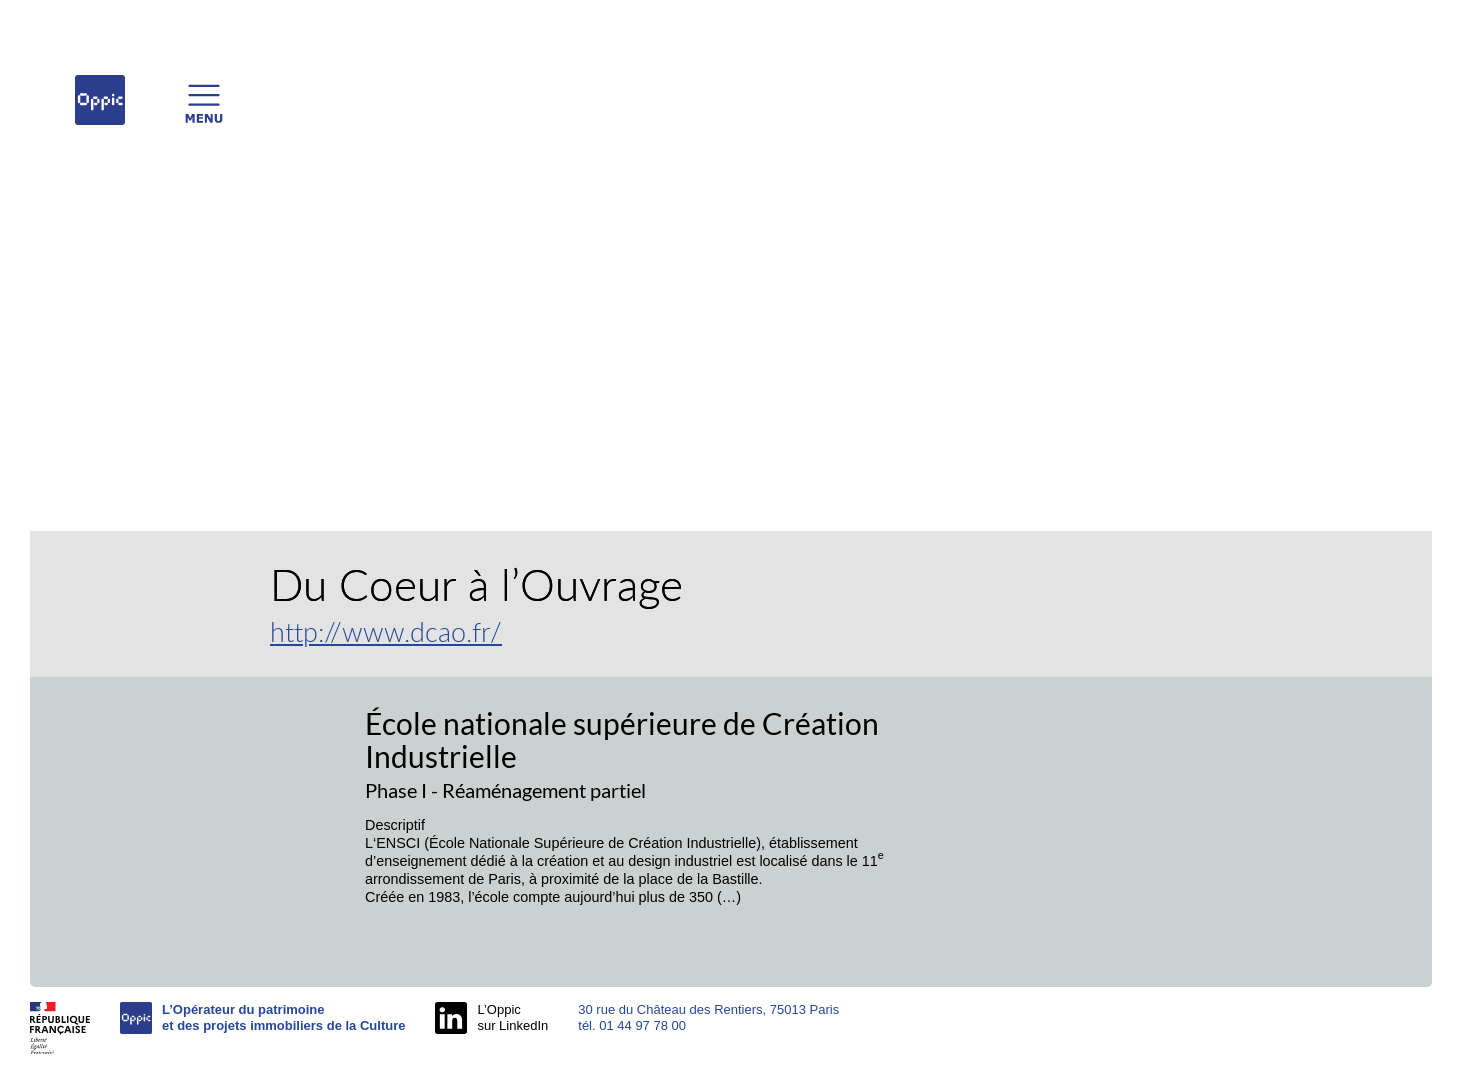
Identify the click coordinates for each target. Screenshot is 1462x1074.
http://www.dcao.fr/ (386, 631)
